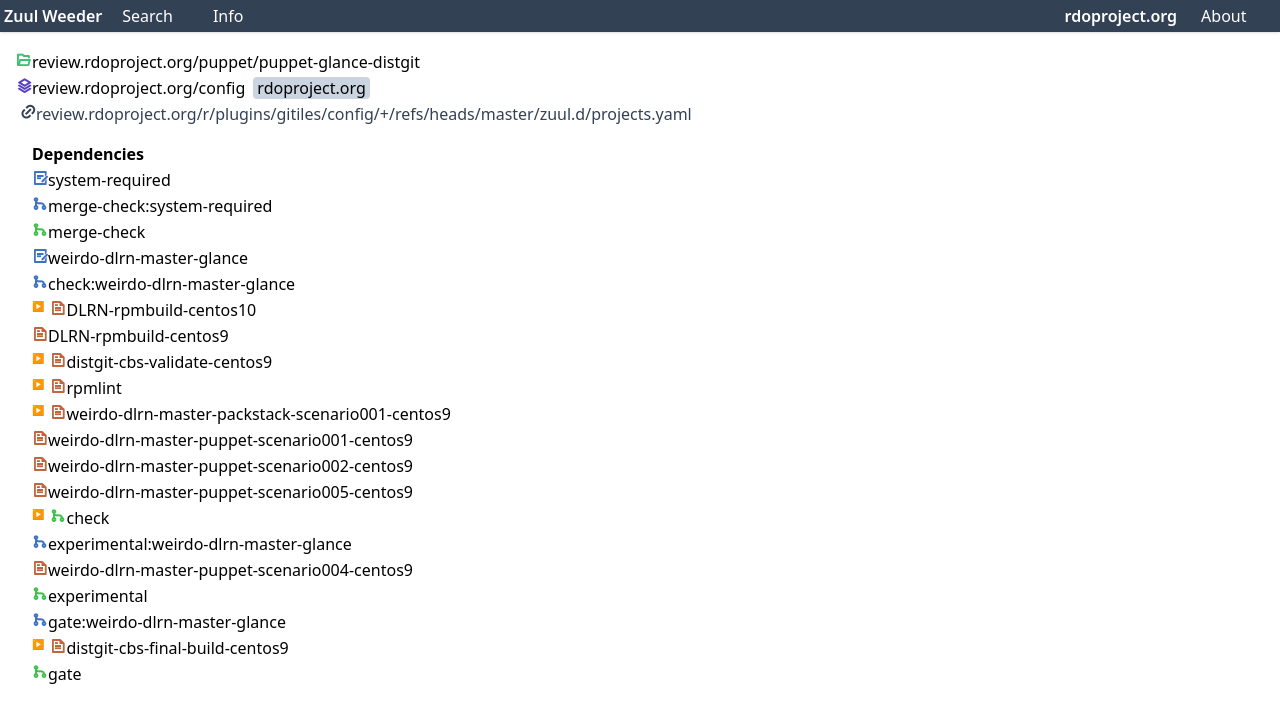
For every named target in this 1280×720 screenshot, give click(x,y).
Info (228, 16)
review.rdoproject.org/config (130, 88)
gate (57, 674)
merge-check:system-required (152, 206)
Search (147, 16)
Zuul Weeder (53, 16)
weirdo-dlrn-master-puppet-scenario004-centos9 (222, 570)
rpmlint (85, 388)
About (1223, 16)
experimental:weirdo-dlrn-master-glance (192, 544)
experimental (90, 596)
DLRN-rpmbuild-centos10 (153, 310)
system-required (101, 180)
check (79, 518)
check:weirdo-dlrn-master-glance (163, 284)
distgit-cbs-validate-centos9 (161, 362)
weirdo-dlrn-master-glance (140, 258)
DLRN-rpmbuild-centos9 (130, 336)
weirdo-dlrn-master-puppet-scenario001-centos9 (222, 440)
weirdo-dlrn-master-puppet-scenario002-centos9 (222, 466)
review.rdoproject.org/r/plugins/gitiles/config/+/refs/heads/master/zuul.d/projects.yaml (356, 114)
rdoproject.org (1121, 16)
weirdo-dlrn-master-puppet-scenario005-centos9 (222, 492)
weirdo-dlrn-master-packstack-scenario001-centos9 (250, 414)
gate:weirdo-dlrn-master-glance (159, 622)
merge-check (88, 232)
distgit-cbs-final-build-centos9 (169, 648)
